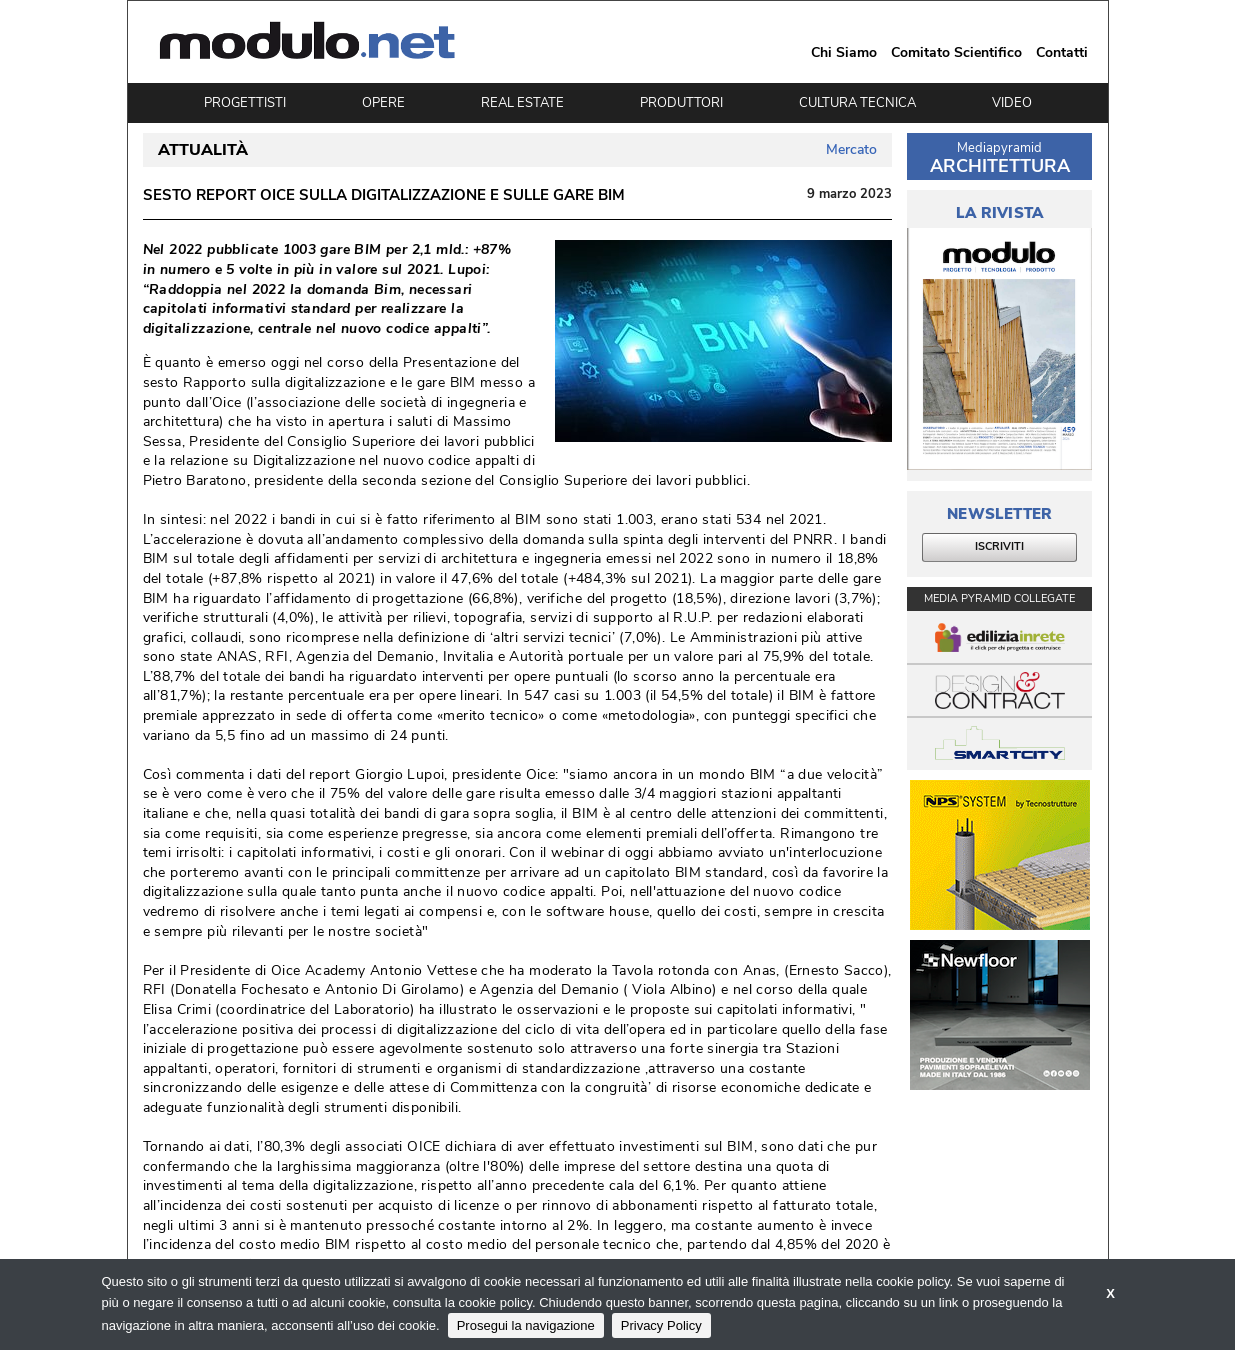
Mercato (851, 149)
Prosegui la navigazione (526, 1325)
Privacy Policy (661, 1325)
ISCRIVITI (999, 546)
